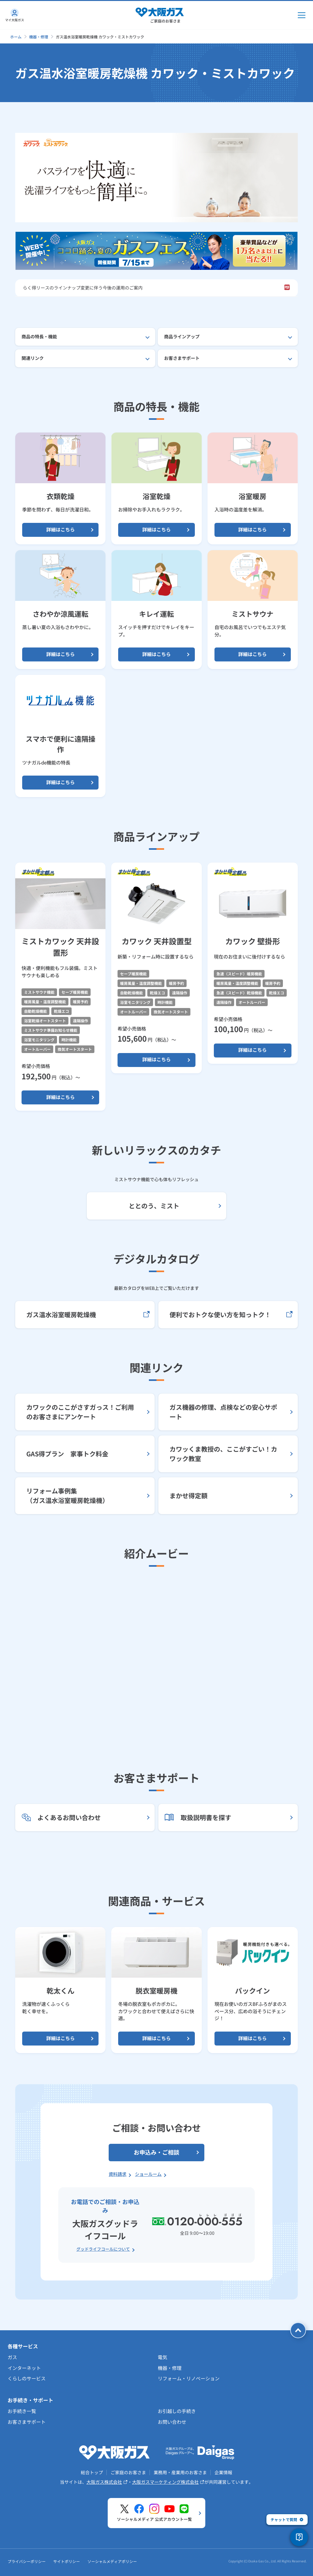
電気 (162, 2357)
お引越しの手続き (177, 2411)
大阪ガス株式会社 (107, 2482)
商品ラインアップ (182, 336)
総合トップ (92, 2472)
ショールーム (148, 2174)
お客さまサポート (182, 358)
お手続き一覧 (22, 2411)
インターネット (24, 2368)
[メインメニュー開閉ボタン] (301, 15)
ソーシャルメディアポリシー (112, 2563)
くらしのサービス (27, 2378)
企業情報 (223, 2472)
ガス (12, 2357)
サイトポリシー (66, 2563)
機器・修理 (38, 36)
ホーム (16, 36)
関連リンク (33, 358)
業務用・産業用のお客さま (180, 2472)
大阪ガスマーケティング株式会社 (168, 2482)
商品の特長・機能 (39, 336)
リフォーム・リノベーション (189, 2378)
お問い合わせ (172, 2421)
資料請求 (117, 2174)
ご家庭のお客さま (128, 2472)
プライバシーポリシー (27, 2563)
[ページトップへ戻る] (294, 2330)
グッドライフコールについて (103, 2249)
